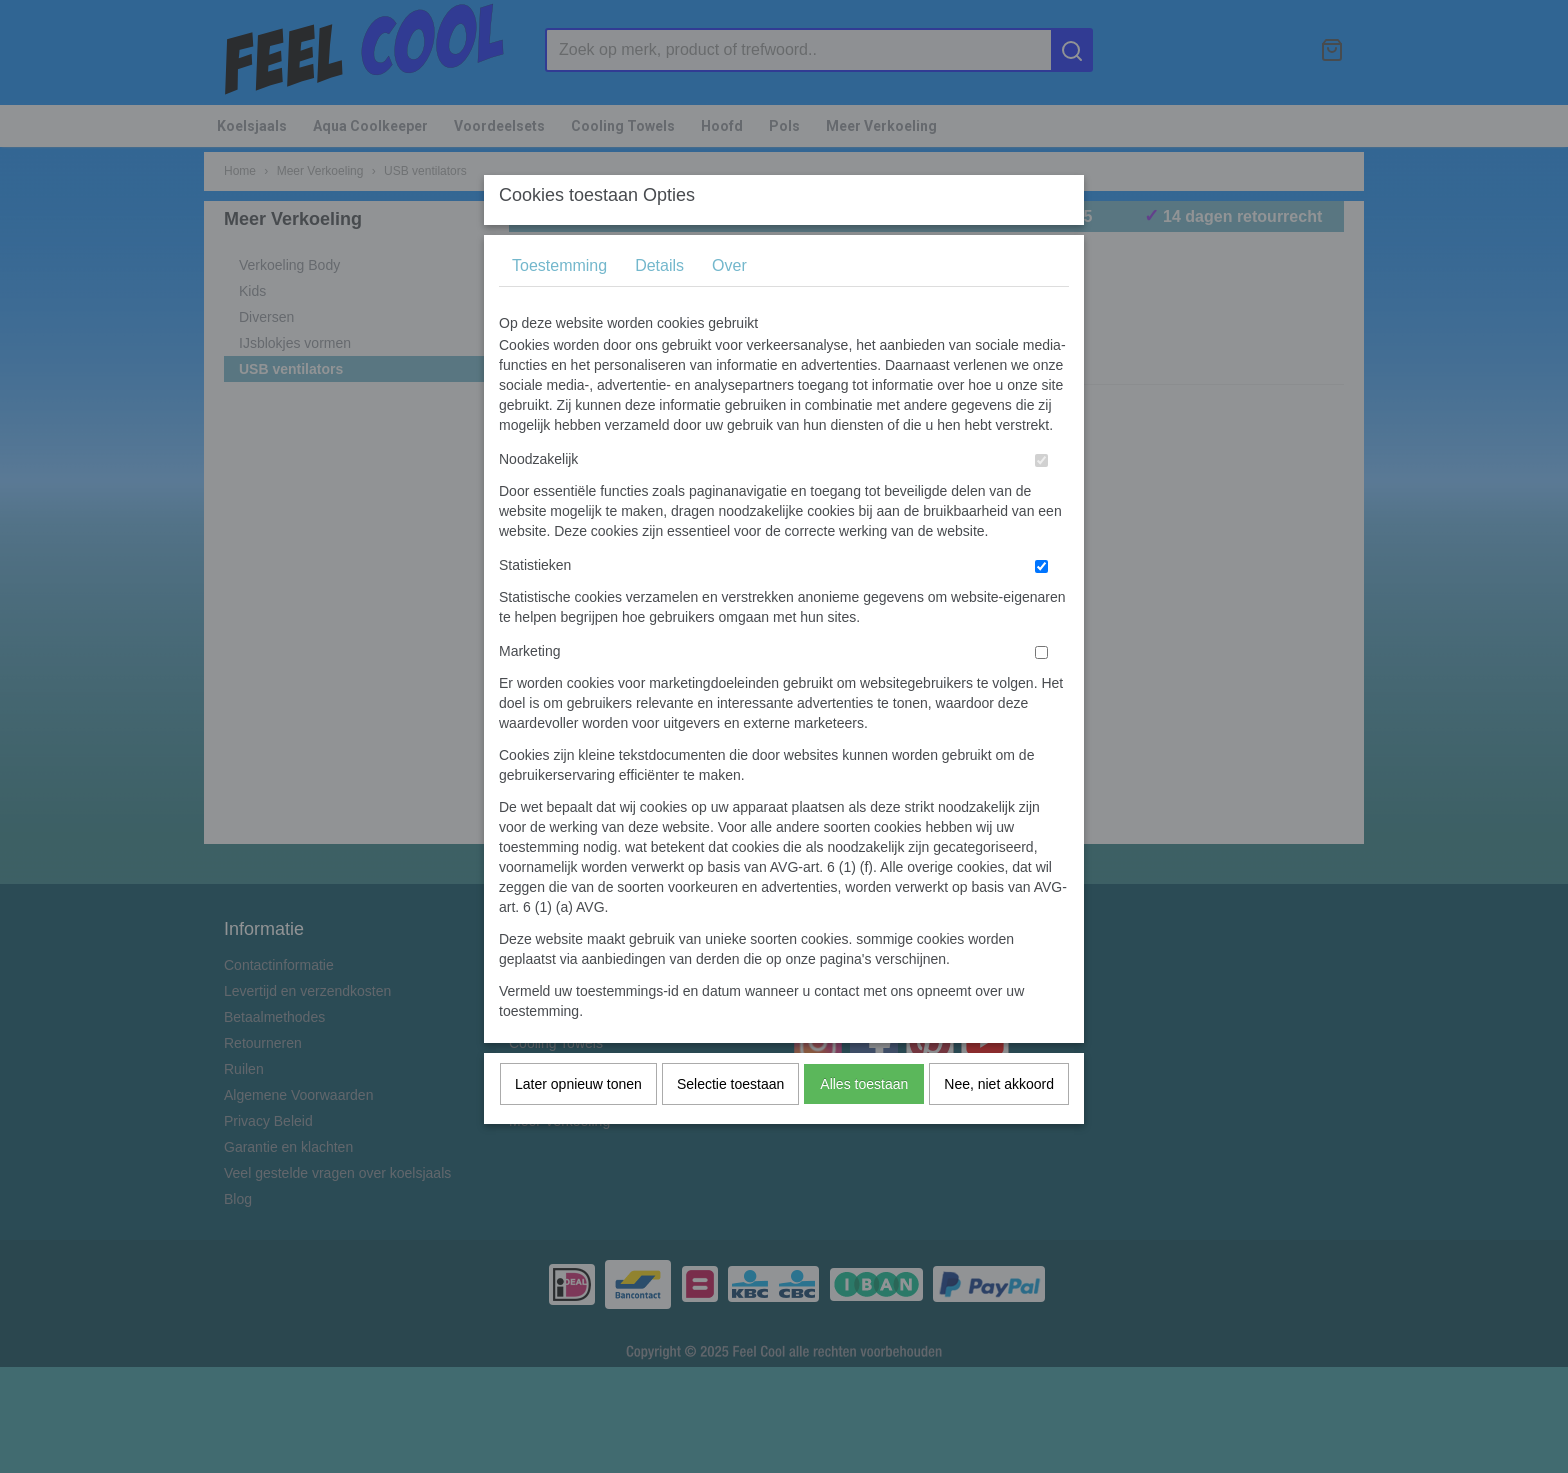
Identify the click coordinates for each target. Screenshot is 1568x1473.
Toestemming (559, 304)
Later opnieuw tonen (578, 1123)
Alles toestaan (864, 1123)
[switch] (1041, 499)
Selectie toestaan (730, 1123)
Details (659, 304)
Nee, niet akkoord (999, 1123)
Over (729, 304)
